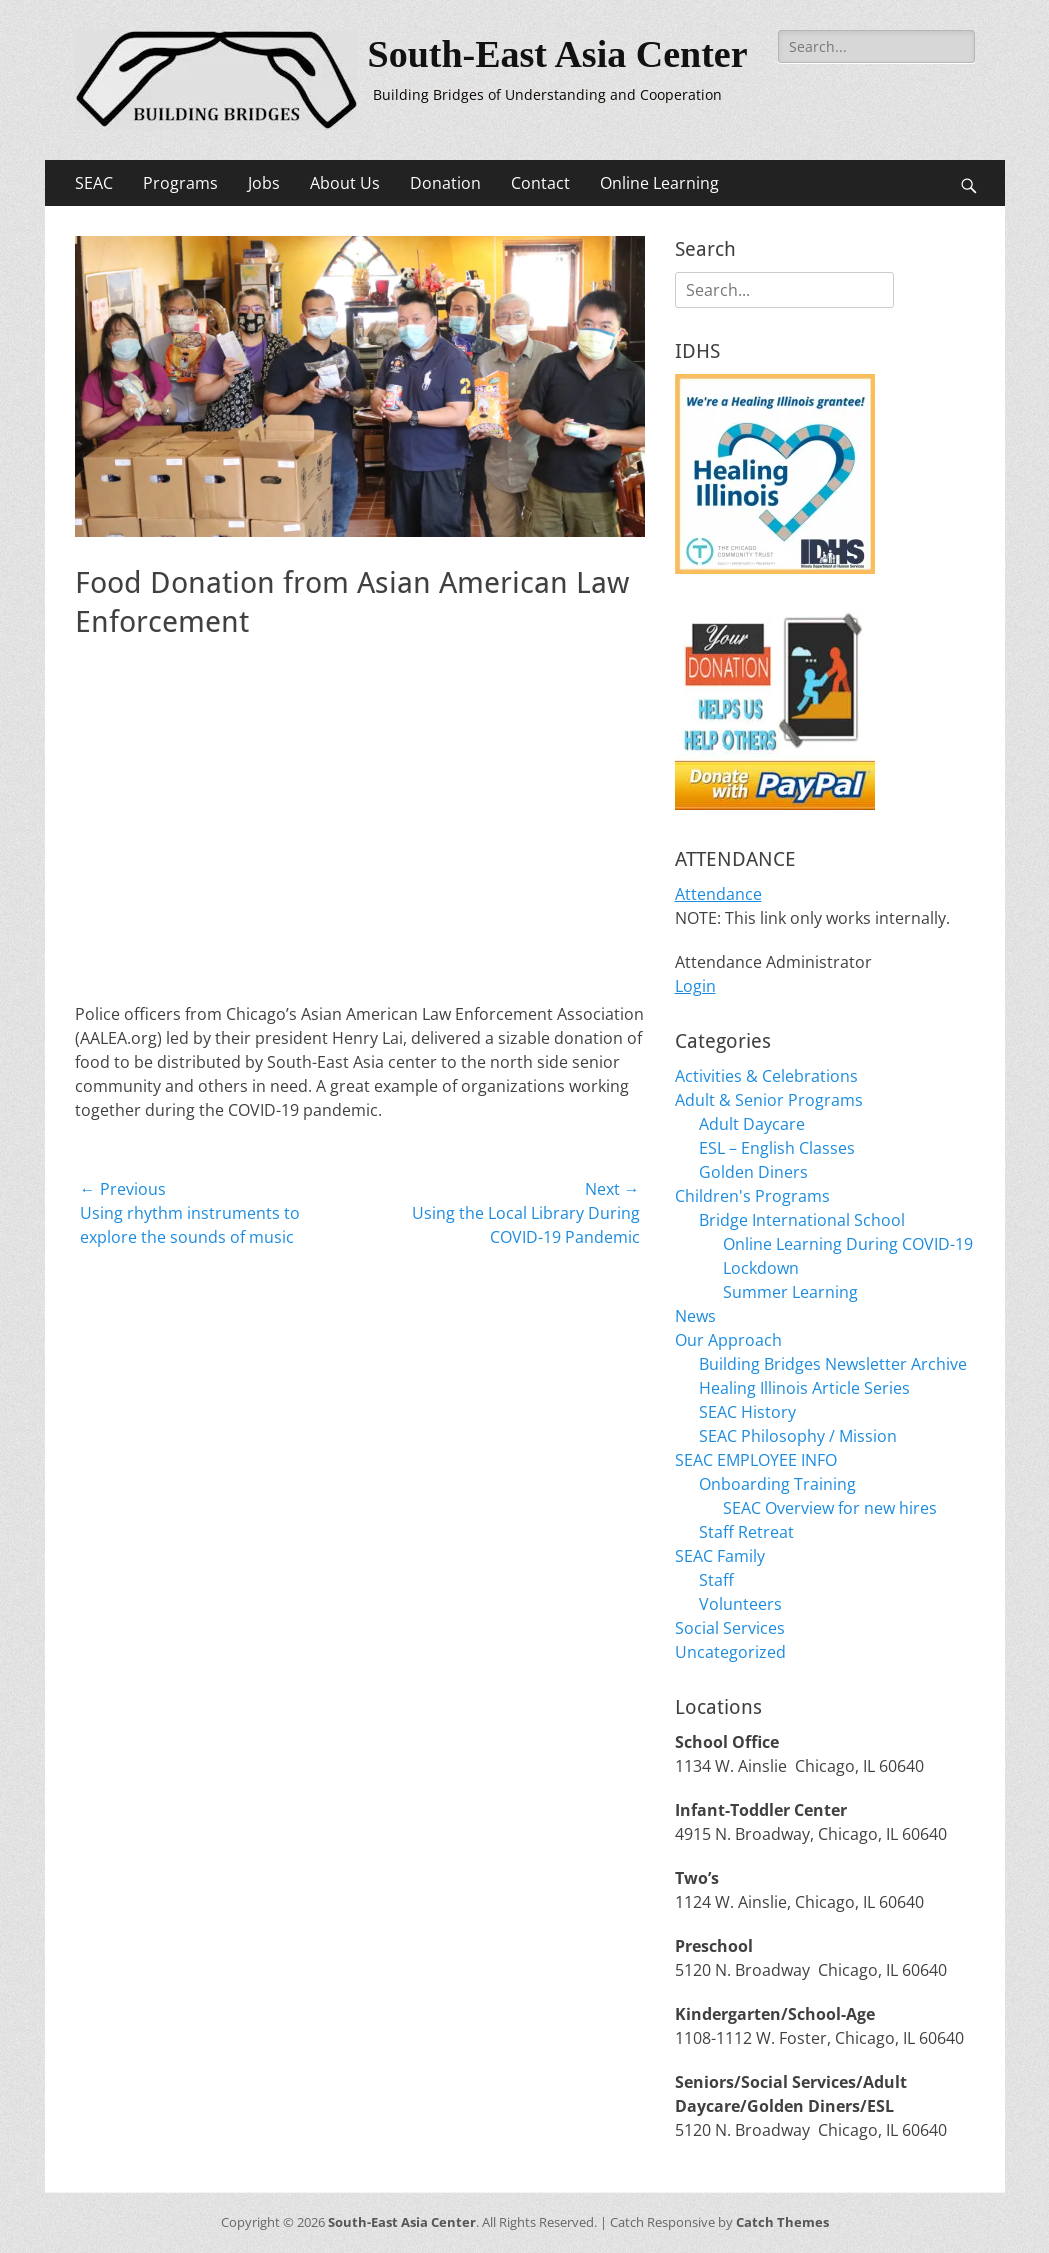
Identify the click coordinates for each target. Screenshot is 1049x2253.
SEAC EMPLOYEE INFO (756, 1460)
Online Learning (659, 183)
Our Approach (728, 1340)
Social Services (730, 1628)
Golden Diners (753, 1172)
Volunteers (740, 1604)
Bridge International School (802, 1220)
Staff (716, 1580)
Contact (540, 183)
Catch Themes (782, 2222)
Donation (445, 183)
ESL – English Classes (777, 1148)
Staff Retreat (746, 1532)
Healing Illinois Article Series (804, 1388)
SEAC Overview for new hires (830, 1508)
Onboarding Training (777, 1484)
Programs (180, 183)
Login (695, 986)
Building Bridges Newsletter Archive (833, 1364)
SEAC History (747, 1412)
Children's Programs (752, 1196)
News (695, 1316)
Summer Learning (790, 1292)
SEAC (94, 183)
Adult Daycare (752, 1124)
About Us (345, 183)
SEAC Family (720, 1556)
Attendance (718, 894)
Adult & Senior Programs (769, 1100)
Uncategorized (730, 1652)
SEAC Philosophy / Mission (798, 1436)
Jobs (264, 183)
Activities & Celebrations (766, 1076)
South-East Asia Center (558, 54)
